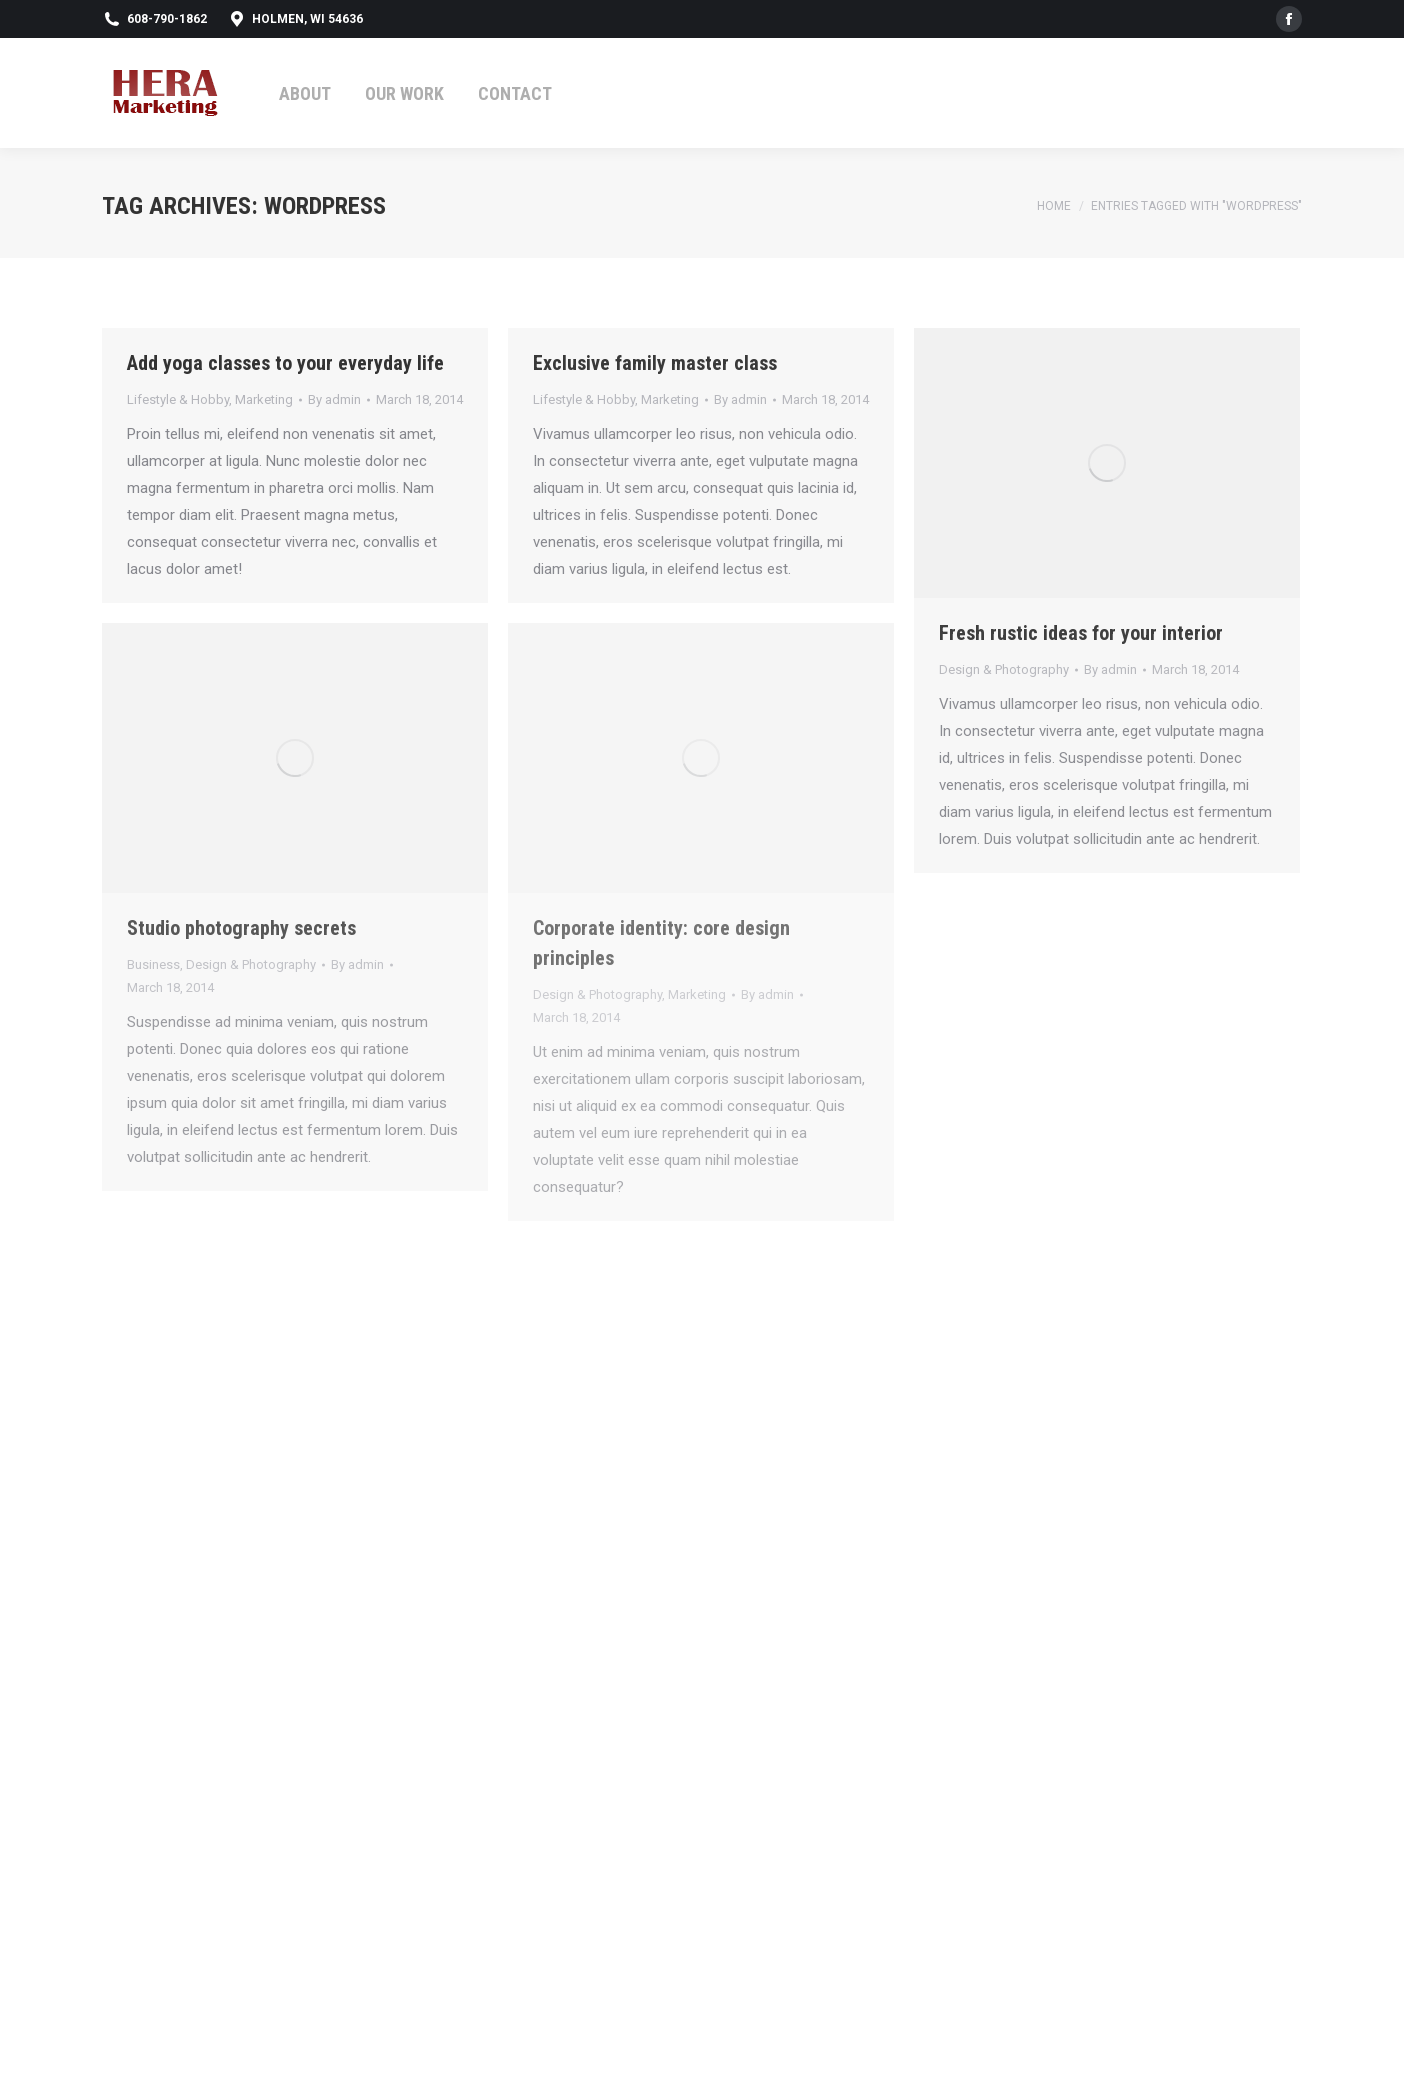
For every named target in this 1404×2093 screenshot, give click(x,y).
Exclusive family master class (655, 363)
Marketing (264, 399)
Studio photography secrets (241, 928)
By (334, 399)
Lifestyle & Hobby (178, 399)
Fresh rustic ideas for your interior (1081, 633)
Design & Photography (1004, 669)
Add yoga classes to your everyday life (285, 363)
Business (153, 964)
